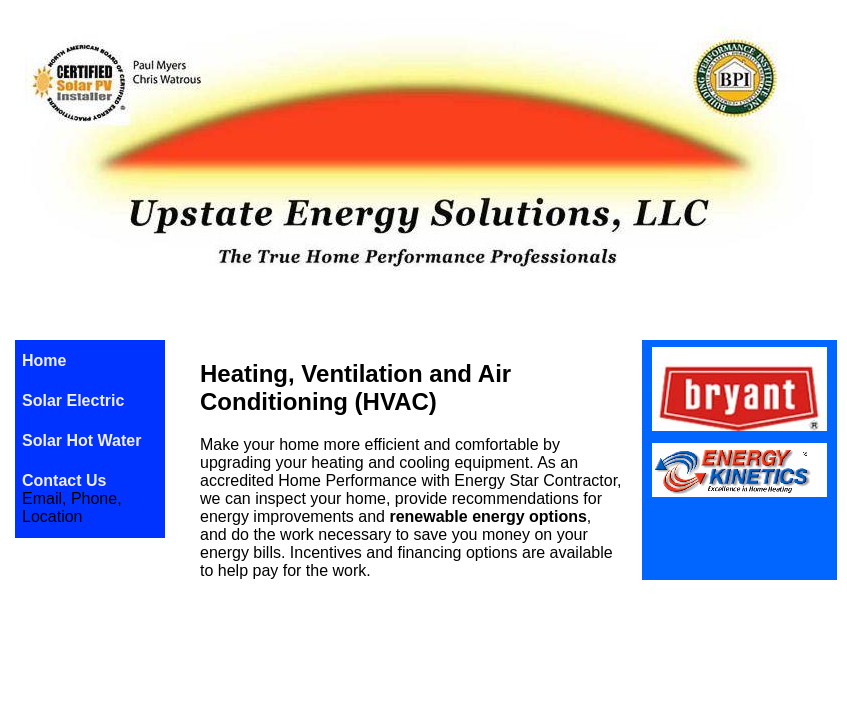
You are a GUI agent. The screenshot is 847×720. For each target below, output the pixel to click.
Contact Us (64, 480)
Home (44, 360)
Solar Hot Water (81, 440)
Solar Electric (73, 400)
